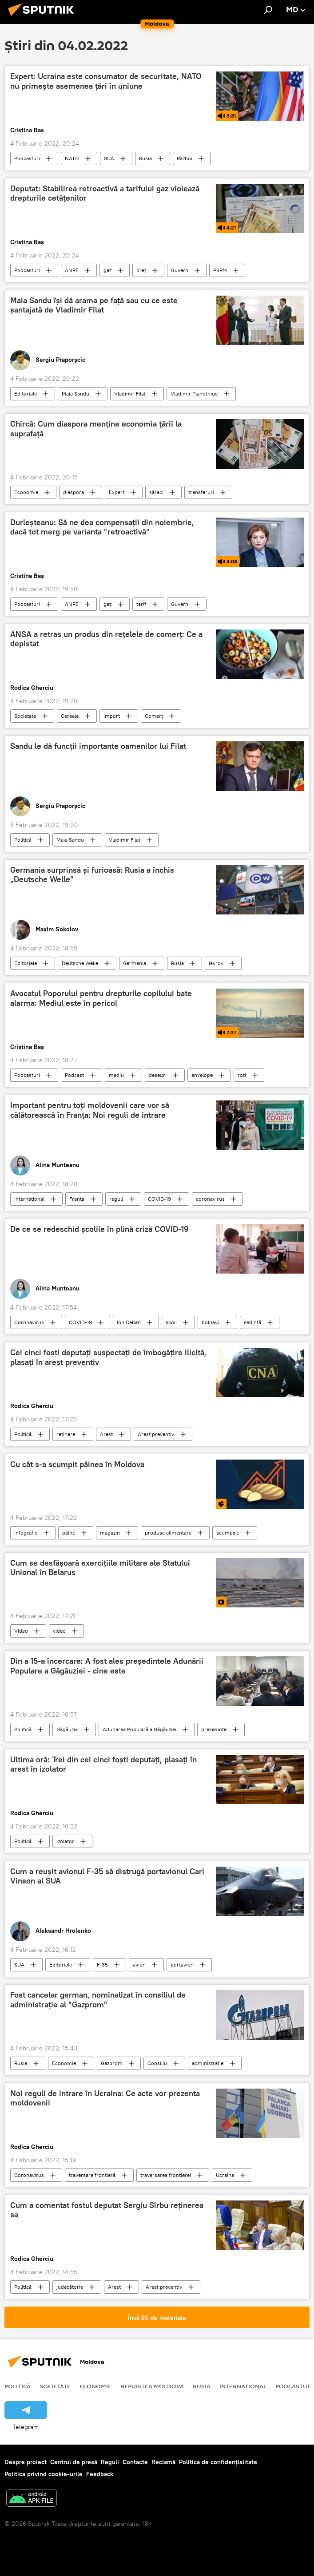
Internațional (29, 1198)
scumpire (227, 1532)
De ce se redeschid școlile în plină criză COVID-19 (99, 1229)
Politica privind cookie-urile (43, 2474)
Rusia (145, 158)
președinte (214, 1729)
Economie (26, 492)
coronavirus (210, 1198)
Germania (134, 963)
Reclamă (163, 2462)
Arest (106, 1434)
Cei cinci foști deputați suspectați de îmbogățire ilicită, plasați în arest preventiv (108, 1357)
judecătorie (69, 2286)
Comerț (154, 715)
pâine (68, 1532)
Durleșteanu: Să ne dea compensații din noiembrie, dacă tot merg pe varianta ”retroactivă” (102, 527)
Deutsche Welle (80, 963)
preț (141, 270)
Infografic (25, 1532)
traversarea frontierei (165, 2175)
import (111, 715)
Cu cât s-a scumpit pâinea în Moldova (77, 1464)
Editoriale (25, 393)
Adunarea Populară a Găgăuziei (139, 1729)
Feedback (99, 2474)
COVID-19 (159, 1198)
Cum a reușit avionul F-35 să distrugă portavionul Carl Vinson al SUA (107, 1876)
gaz (107, 270)
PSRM (220, 270)
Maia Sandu (75, 393)
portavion (182, 1964)
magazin (110, 1532)
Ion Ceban (129, 1322)
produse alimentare (168, 1532)
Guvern (179, 270)
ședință (252, 1322)
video (59, 1630)
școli (171, 1322)
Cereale (70, 715)
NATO (72, 158)
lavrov (216, 963)
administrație (207, 2063)
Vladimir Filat (130, 393)
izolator (65, 1841)
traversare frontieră (92, 2175)
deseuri (158, 1075)
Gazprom (112, 2063)
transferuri (201, 492)
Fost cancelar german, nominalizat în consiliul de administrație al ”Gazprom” (98, 2000)
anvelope (202, 1075)
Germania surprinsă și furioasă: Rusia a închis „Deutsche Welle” (92, 875)
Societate (25, 715)
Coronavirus (29, 1322)
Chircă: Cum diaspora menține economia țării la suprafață (96, 429)
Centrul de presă (73, 2462)
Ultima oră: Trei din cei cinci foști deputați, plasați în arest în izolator (103, 1764)
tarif (141, 604)
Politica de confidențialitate (218, 2462)
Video (21, 1630)
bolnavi (210, 1322)
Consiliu (157, 2063)
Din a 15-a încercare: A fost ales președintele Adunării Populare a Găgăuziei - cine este (106, 1666)
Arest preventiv (156, 1434)
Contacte (135, 2462)
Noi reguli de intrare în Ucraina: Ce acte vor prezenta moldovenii (105, 2098)
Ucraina (225, 2175)
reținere (65, 1434)
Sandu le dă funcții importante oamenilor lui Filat (98, 746)
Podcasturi (27, 158)
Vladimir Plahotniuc (194, 393)
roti (242, 1075)
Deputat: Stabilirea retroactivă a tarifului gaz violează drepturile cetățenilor (104, 193)
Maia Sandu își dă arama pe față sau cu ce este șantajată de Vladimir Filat (94, 305)
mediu (116, 1075)
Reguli (110, 2462)
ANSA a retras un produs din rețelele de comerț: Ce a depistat (106, 639)
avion (139, 1964)
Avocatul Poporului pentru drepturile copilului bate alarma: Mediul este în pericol (101, 998)
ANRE (72, 270)
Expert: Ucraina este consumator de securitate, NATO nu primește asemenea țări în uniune (106, 81)
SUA (109, 158)
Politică (23, 839)
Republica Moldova (152, 2386)
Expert (116, 492)
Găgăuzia (67, 1729)
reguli (116, 1198)
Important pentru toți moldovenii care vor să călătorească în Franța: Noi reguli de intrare (89, 1110)
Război (184, 158)
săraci (156, 492)
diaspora (73, 492)
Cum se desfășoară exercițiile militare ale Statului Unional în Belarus (100, 1568)
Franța (76, 1198)
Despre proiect (25, 2462)
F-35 (102, 1964)
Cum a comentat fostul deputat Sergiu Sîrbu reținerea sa (106, 2210)
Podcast (74, 1075)
